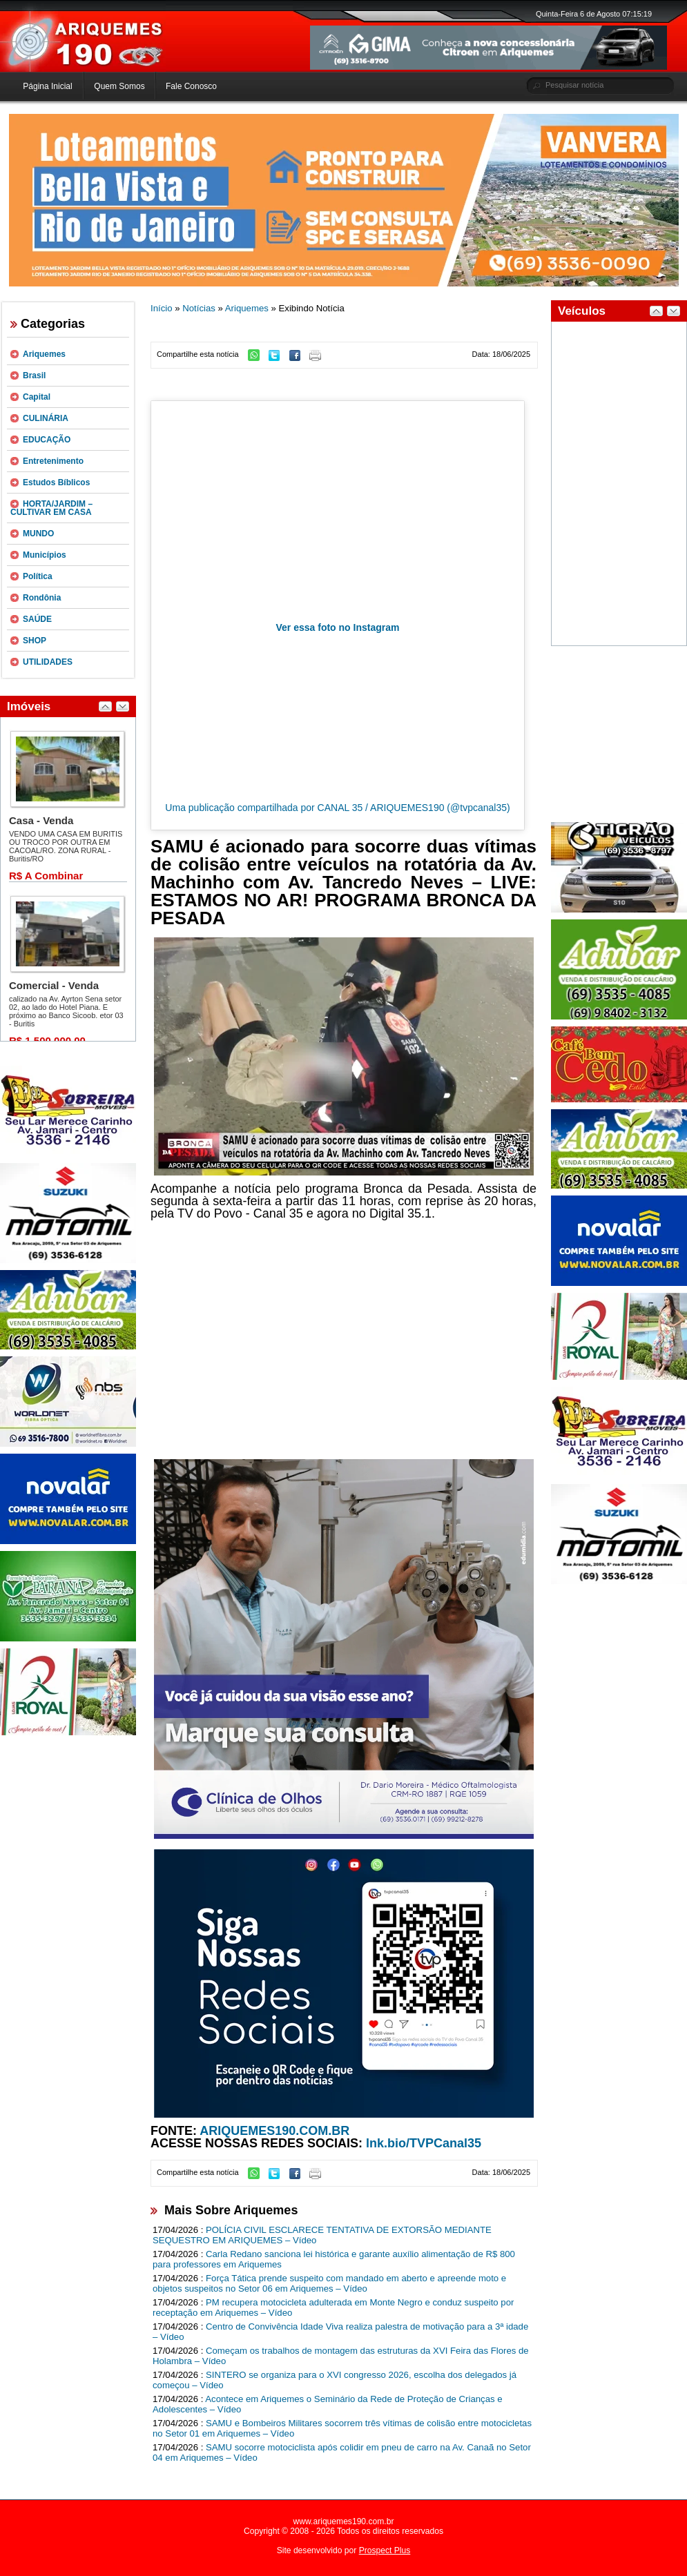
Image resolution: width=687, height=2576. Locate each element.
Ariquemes (44, 354)
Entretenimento (53, 461)
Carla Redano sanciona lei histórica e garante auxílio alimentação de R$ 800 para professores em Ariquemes (334, 2259)
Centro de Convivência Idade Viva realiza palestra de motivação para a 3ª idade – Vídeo (340, 2331)
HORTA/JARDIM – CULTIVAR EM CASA (51, 508)
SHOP (34, 640)
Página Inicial (47, 86)
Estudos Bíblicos (56, 482)
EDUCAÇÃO (46, 440)
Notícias (198, 308)
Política (37, 576)
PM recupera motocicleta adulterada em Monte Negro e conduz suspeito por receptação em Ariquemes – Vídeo (333, 2307)
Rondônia (42, 598)
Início (162, 308)
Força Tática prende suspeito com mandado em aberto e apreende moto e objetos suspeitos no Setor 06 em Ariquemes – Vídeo (329, 2283)
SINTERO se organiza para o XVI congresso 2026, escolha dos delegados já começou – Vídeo (334, 2380)
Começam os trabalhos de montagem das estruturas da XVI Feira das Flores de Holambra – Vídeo (341, 2355)
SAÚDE (37, 619)
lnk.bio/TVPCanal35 (423, 2143)
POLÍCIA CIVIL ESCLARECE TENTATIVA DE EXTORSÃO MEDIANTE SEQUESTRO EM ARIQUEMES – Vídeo (322, 2235)
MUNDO (38, 533)
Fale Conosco (191, 86)
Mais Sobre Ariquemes (231, 2210)
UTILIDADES (47, 662)
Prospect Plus (385, 2550)
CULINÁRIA (45, 418)
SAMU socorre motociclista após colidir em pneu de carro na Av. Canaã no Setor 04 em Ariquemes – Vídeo (342, 2452)
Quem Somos (119, 86)
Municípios (44, 555)
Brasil (34, 375)
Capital (36, 397)
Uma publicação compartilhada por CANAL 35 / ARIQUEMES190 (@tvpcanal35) (337, 807)
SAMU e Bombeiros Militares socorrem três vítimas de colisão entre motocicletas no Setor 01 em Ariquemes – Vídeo (342, 2428)
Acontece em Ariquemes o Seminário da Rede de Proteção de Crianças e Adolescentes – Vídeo (328, 2404)
